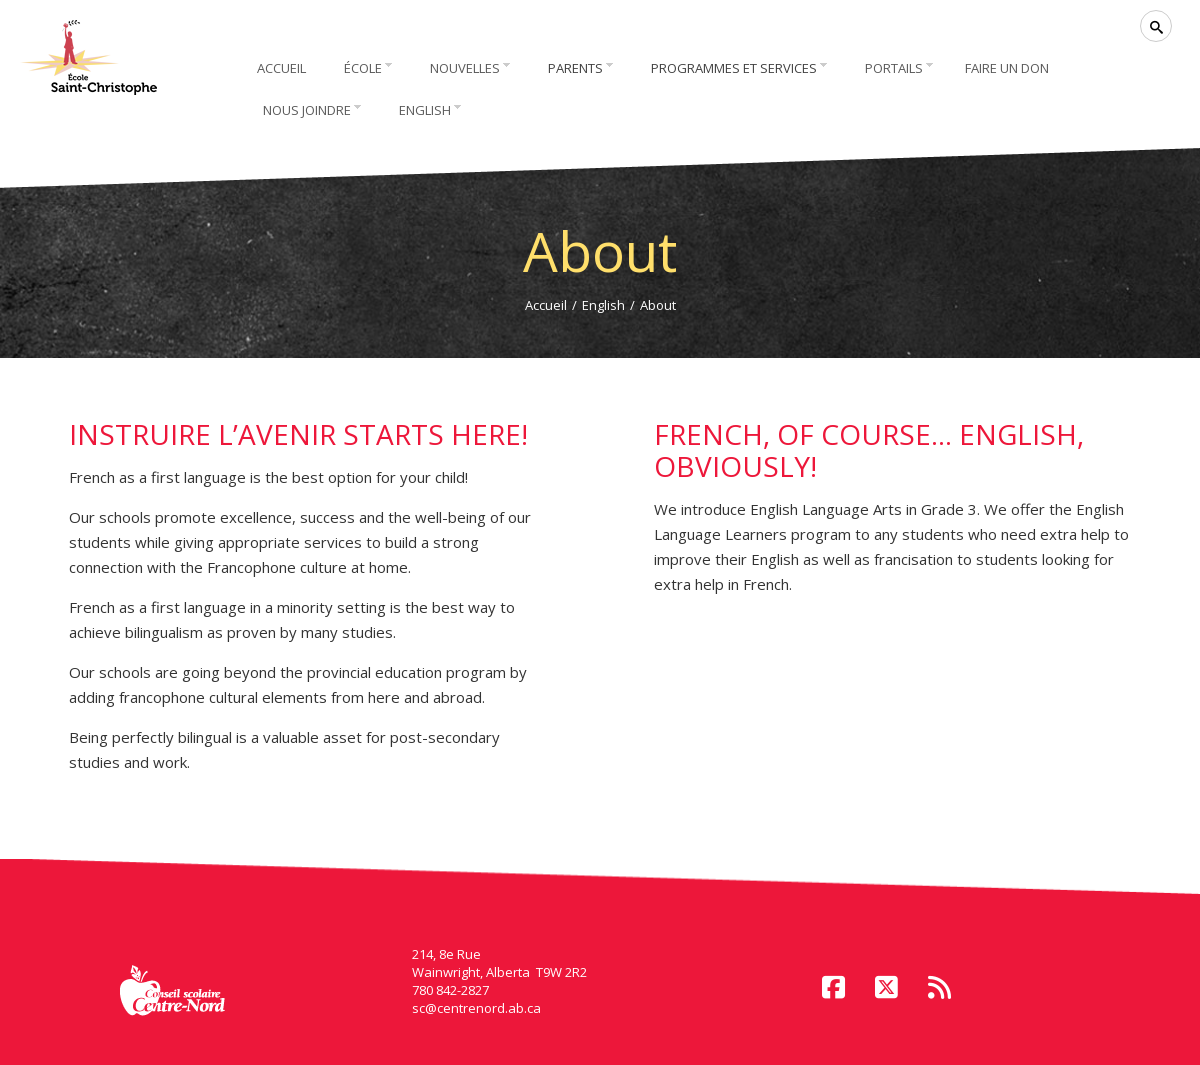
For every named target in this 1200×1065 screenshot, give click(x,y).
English (603, 305)
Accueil (546, 305)
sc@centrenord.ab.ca (476, 1008)
